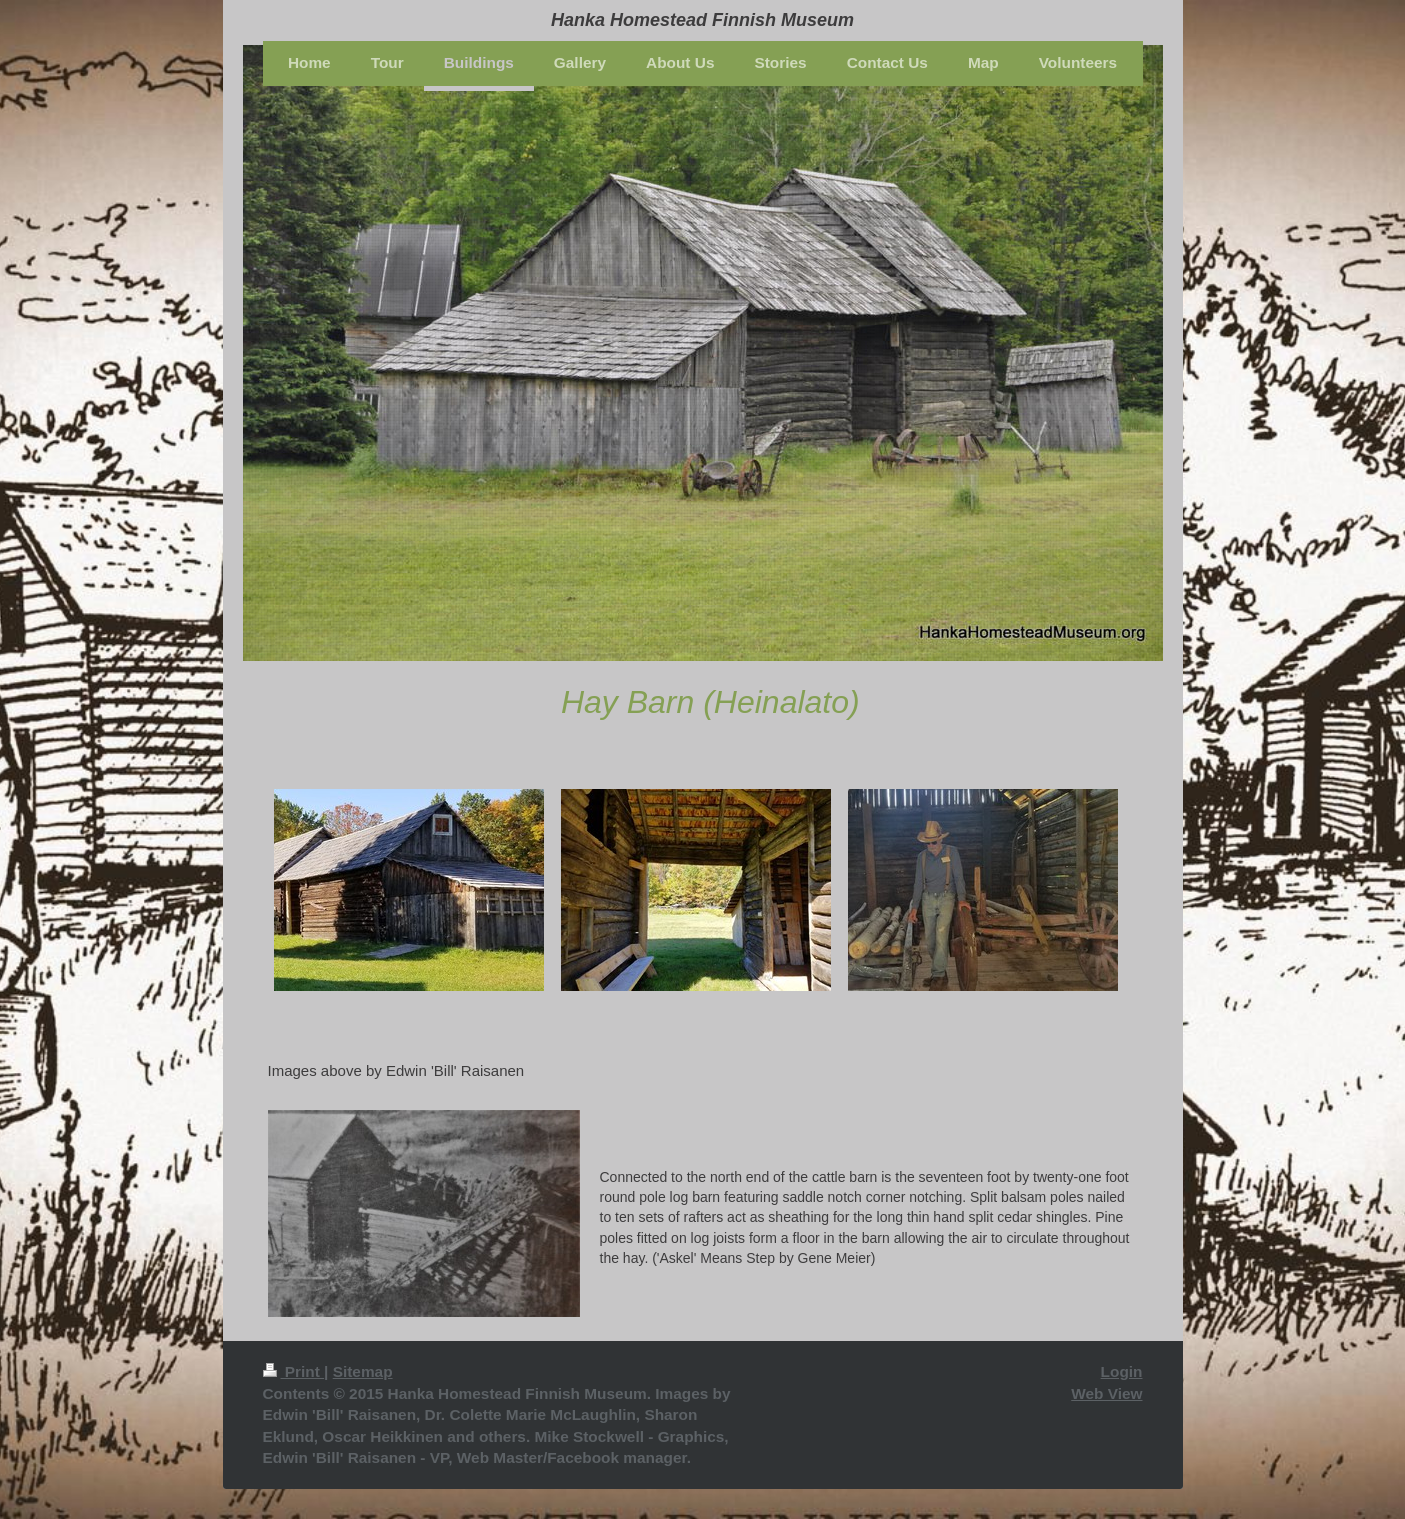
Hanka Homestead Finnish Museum (702, 20)
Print (294, 1371)
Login (1122, 1371)
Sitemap (363, 1371)
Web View (1106, 1393)
